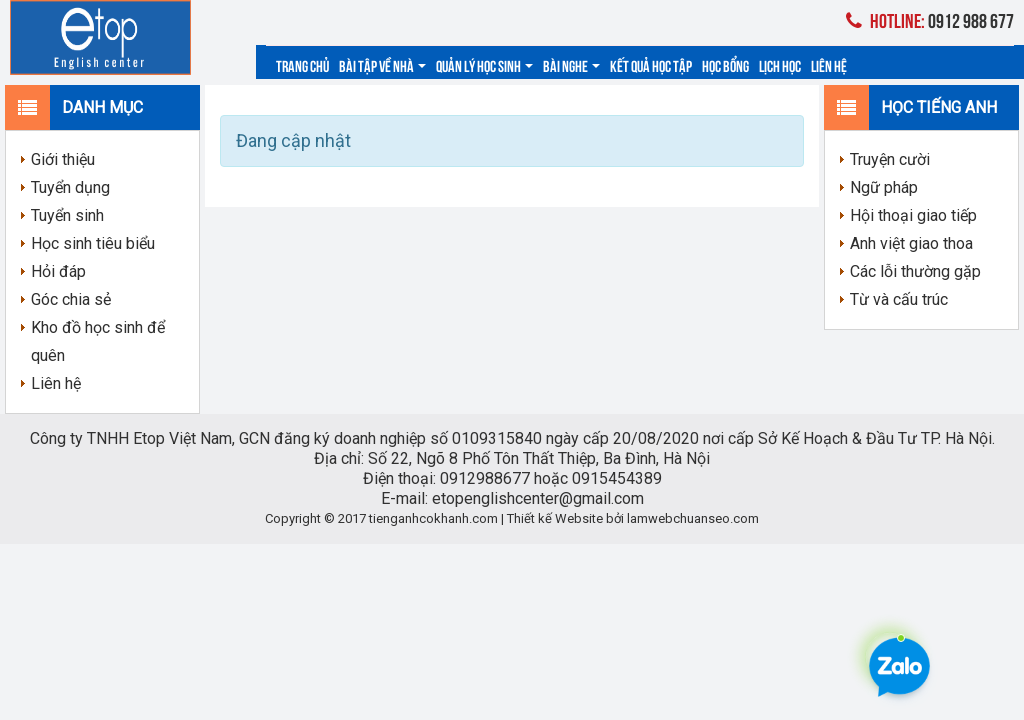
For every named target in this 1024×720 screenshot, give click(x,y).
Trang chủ (302, 65)
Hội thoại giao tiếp (913, 215)
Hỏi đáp (58, 271)
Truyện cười (890, 159)
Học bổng (725, 65)
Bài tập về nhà (382, 65)
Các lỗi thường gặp (915, 271)
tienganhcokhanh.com (433, 518)
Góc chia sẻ (71, 299)
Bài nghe (571, 65)
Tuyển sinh (67, 215)
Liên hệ (829, 65)
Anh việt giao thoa (911, 243)
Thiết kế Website (555, 518)
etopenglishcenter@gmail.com (538, 498)
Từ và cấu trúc (899, 299)
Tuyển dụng (70, 187)
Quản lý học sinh (484, 65)
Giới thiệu (63, 159)
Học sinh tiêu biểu (93, 243)
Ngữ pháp (884, 187)
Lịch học (780, 65)
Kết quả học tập (651, 65)
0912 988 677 (930, 19)
